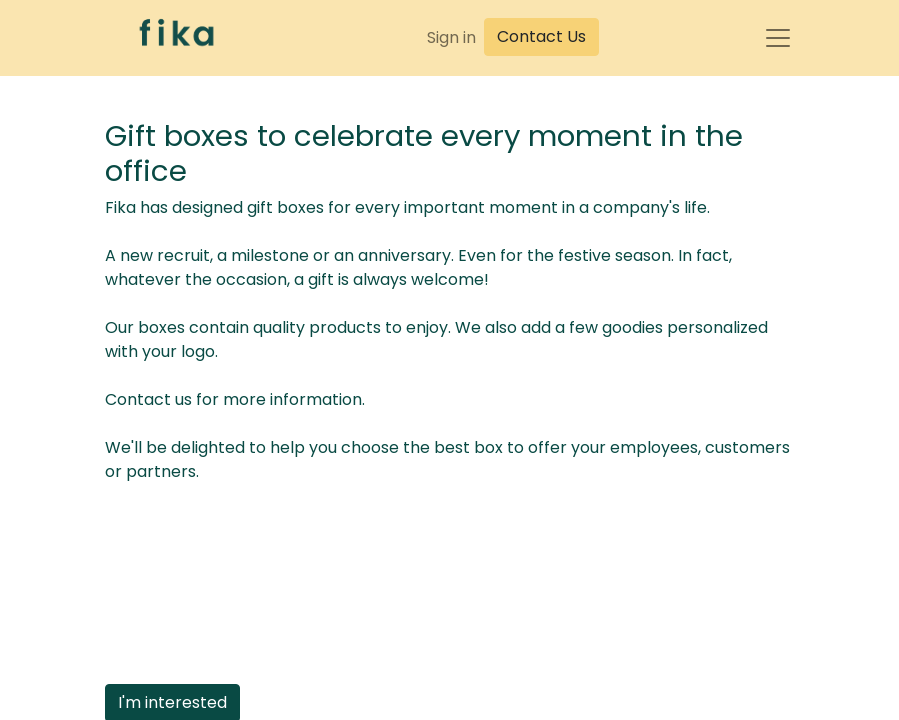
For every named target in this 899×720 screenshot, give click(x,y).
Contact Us (541, 36)
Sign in (451, 37)
